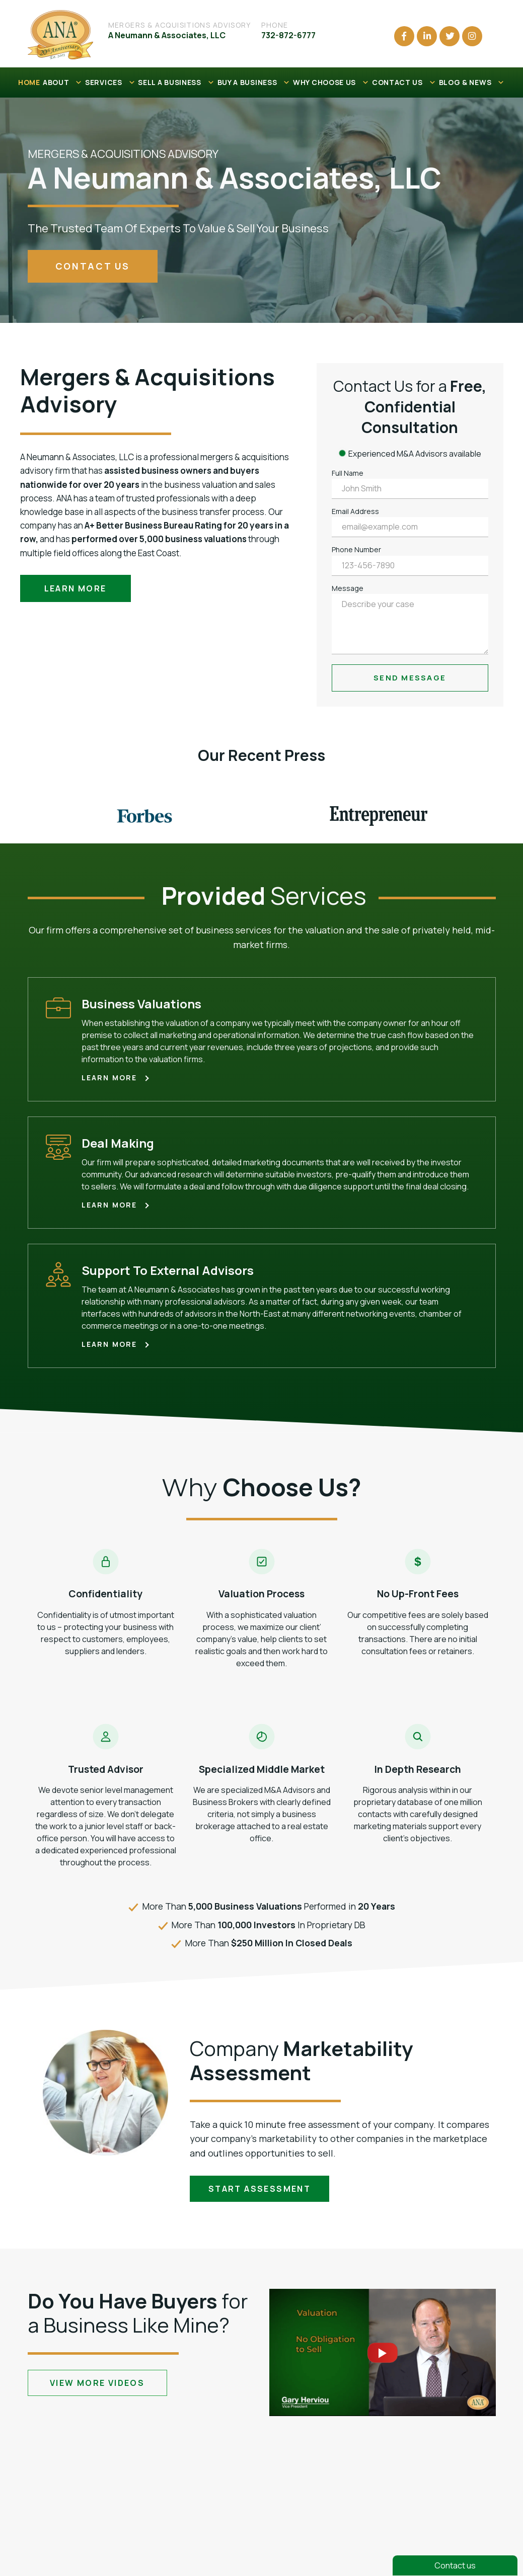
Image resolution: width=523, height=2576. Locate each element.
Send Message (409, 677)
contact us (92, 266)
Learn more (75, 588)
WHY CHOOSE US (331, 82)
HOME (29, 82)
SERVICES (110, 82)
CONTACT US (404, 82)
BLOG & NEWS (472, 82)
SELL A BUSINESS (176, 82)
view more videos (97, 2382)
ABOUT (63, 82)
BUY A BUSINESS (254, 82)
